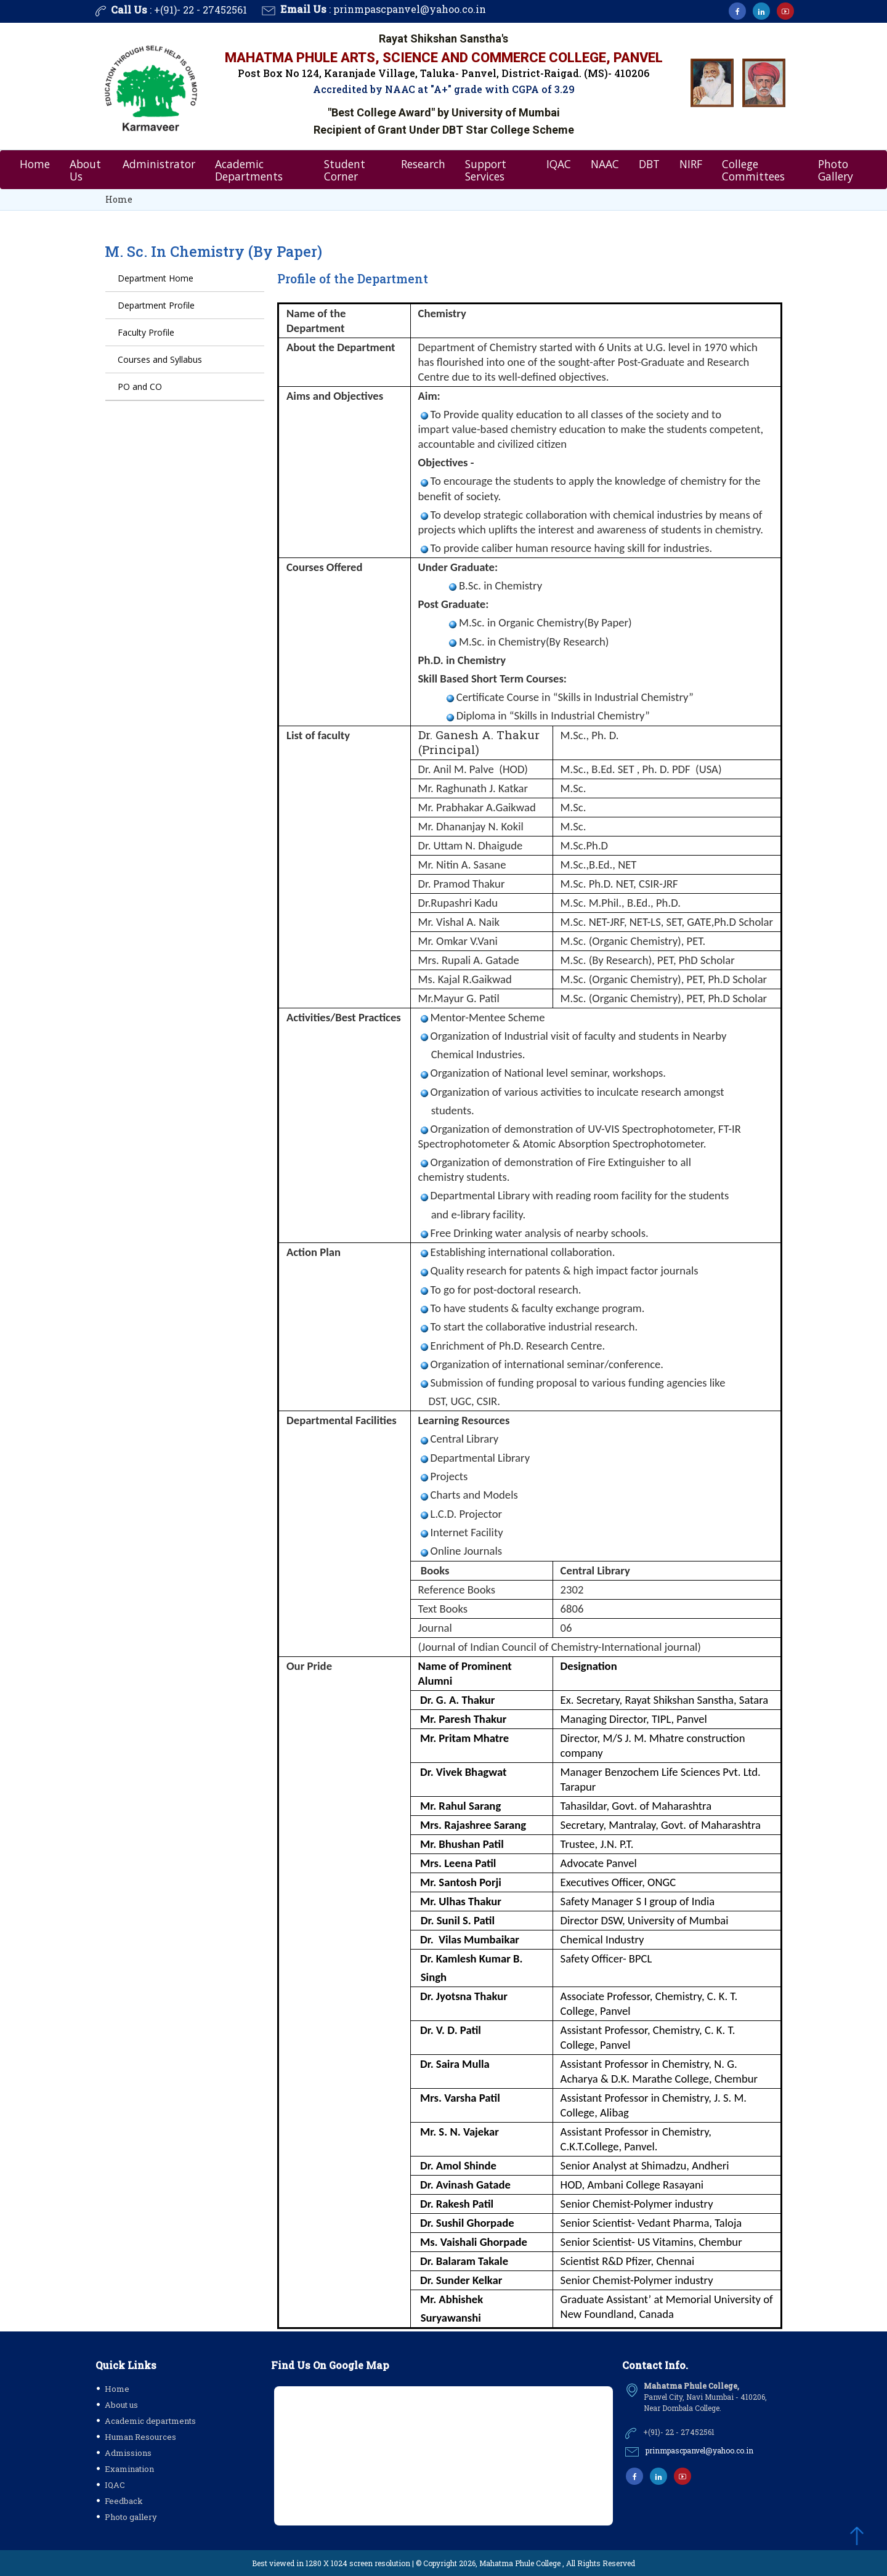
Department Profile (156, 306)
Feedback (124, 2500)
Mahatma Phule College (520, 2563)
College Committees (753, 169)
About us (121, 2404)
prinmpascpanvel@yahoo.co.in (409, 8)
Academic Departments (249, 169)
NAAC (605, 163)
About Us (85, 169)
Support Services (485, 169)
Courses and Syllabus (160, 360)
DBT (649, 163)
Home (35, 163)
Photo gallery (131, 2516)
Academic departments (150, 2420)
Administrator (159, 163)
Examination (129, 2468)
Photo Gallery (835, 169)
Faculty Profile (146, 333)
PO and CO (140, 387)
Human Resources (140, 2436)
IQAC (558, 163)
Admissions (128, 2452)
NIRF (690, 163)
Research (423, 163)
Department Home (155, 279)
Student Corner (344, 169)
